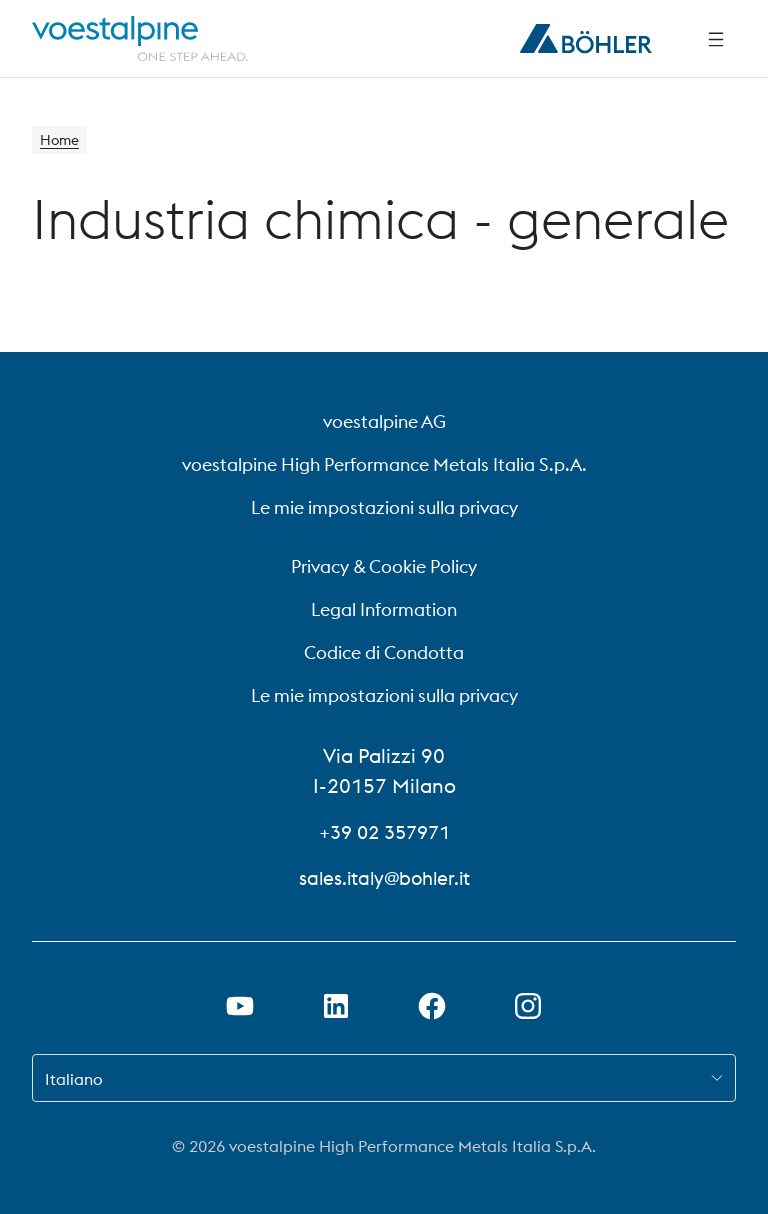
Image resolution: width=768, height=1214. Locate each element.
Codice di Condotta (384, 652)
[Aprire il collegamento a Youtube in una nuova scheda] (240, 1006)
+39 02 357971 (384, 831)
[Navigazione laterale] (716, 39)
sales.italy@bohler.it (384, 877)
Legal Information (384, 609)
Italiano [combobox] (74, 1079)
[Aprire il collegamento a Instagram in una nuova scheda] (528, 1006)
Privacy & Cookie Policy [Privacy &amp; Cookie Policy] (384, 566)
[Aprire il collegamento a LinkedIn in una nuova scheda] (336, 1006)
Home (62, 142)
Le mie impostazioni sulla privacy (384, 507)
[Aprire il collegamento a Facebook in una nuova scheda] (432, 1006)
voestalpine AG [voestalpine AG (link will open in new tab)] (384, 421)
